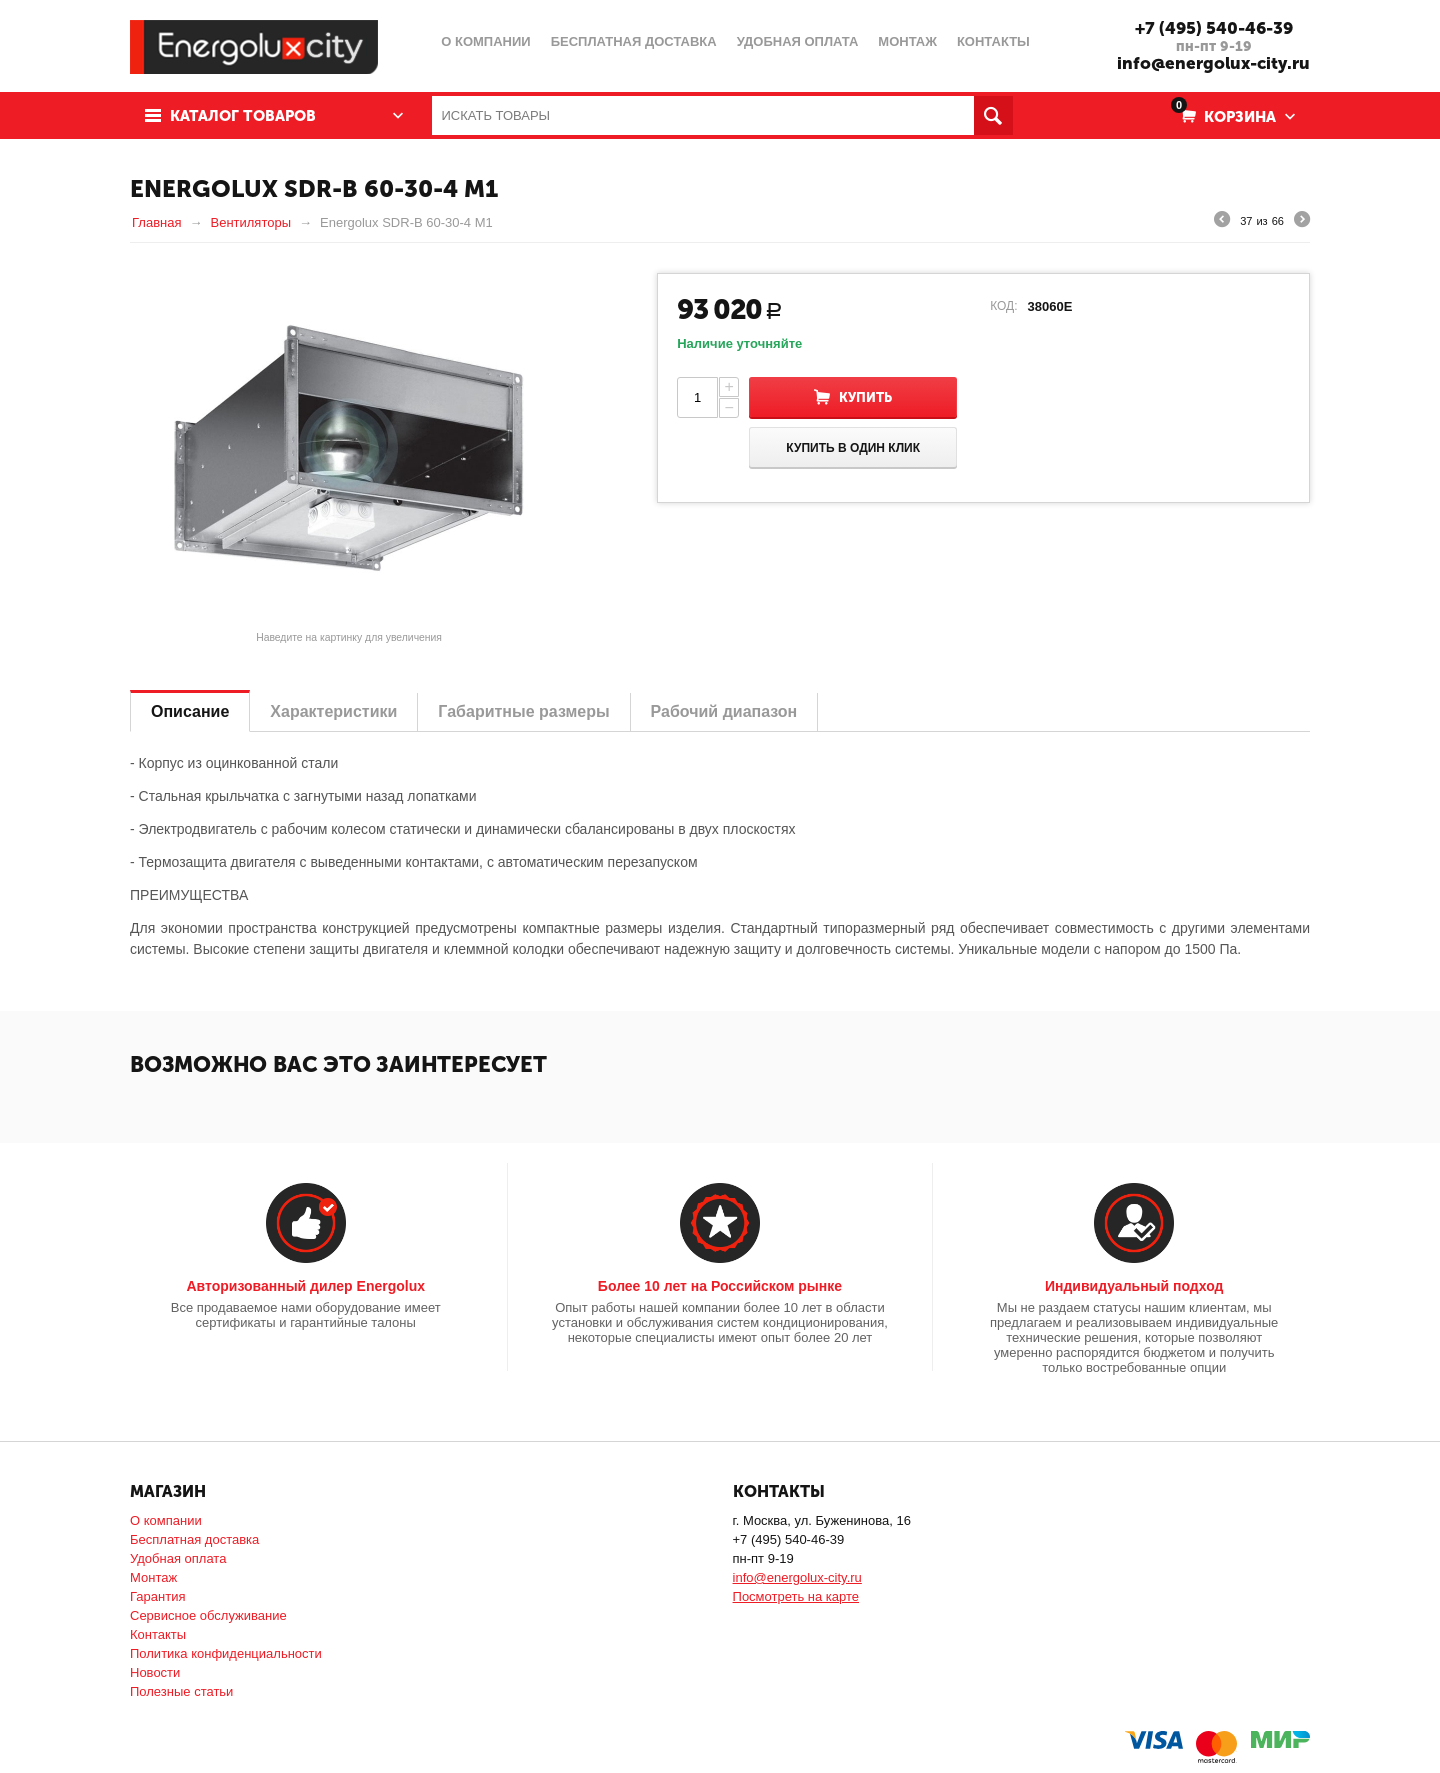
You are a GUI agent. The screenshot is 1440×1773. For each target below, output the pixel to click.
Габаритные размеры (523, 711)
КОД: (1003, 306)
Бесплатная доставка (194, 1539)
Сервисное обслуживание (208, 1615)
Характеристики (333, 711)
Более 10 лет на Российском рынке (720, 1286)
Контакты (158, 1634)
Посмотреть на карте (796, 1596)
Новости (155, 1672)
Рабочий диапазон (724, 711)
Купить (865, 397)
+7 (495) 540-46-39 (1214, 28)
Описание (190, 711)
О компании (166, 1520)
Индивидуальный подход (1134, 1286)
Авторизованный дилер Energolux (305, 1286)
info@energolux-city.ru (1213, 63)
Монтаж (153, 1577)
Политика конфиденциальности (226, 1653)
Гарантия (157, 1596)
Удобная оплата (178, 1558)
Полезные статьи (181, 1691)
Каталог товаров (243, 116)
